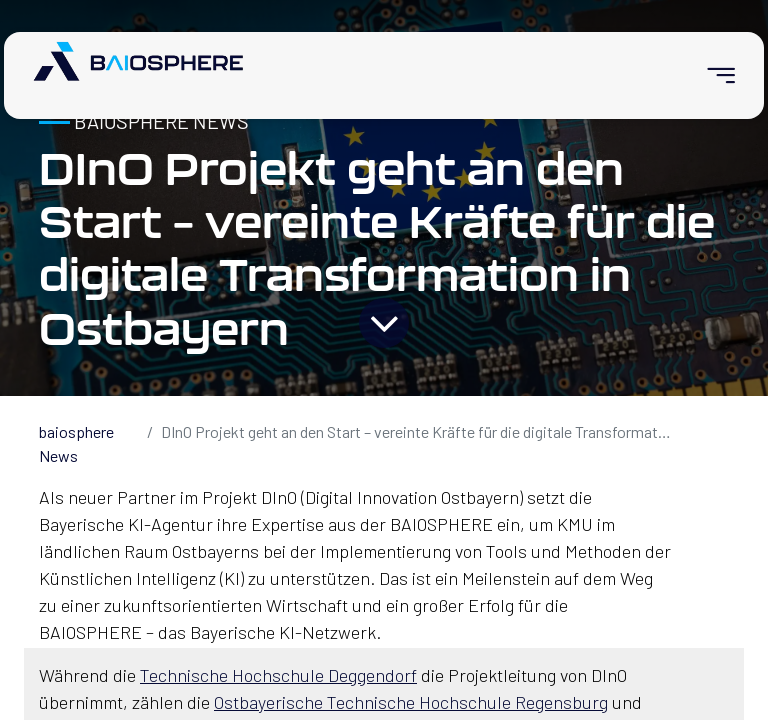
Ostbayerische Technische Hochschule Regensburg (411, 702)
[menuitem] (712, 75)
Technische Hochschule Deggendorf (278, 675)
